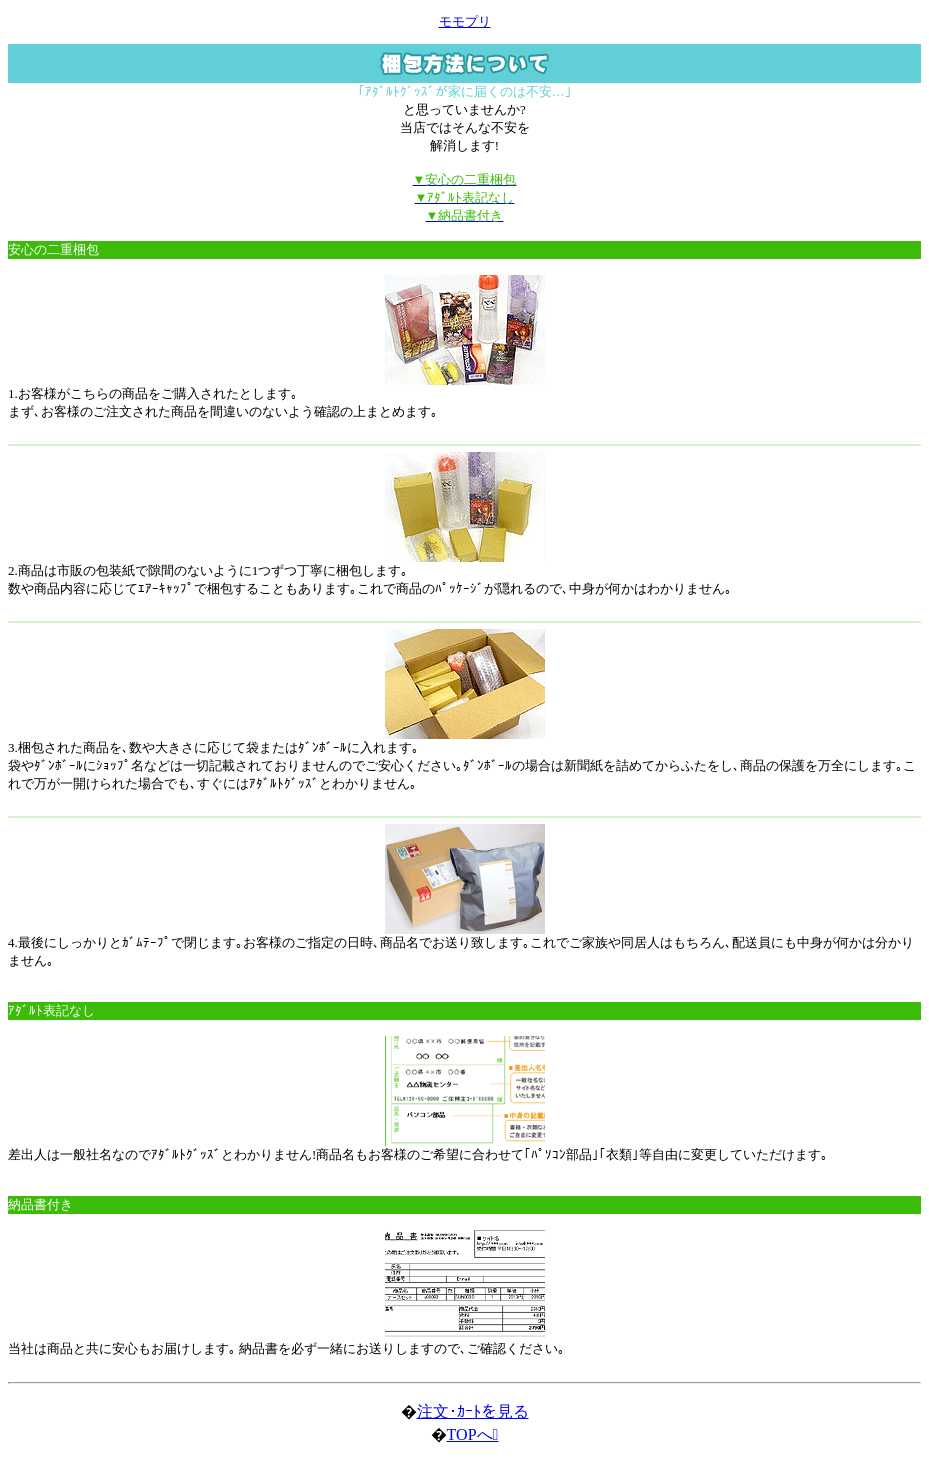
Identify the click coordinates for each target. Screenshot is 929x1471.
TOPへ (473, 1434)
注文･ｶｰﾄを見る (473, 1411)
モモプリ (465, 21)
